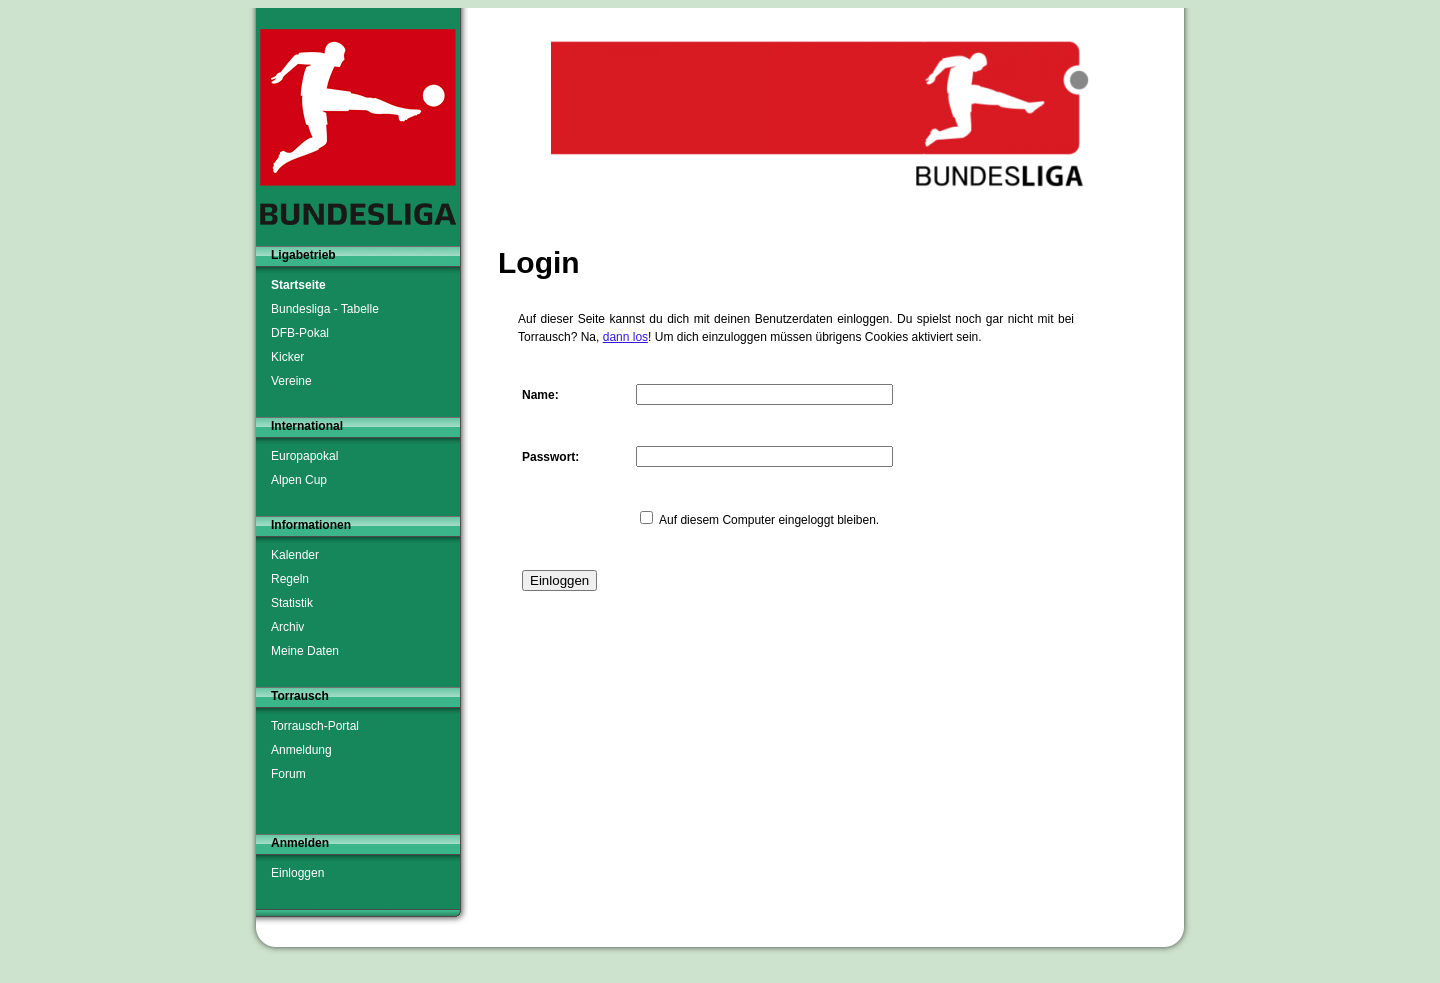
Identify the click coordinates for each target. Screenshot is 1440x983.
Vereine (291, 381)
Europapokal (304, 456)
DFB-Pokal (300, 333)
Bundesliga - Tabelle (325, 309)
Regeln (290, 579)
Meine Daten (305, 651)
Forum (288, 774)
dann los (625, 337)
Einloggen (297, 873)
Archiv (287, 627)
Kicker (287, 357)
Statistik (292, 603)
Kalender (295, 555)
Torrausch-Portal (315, 726)
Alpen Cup (299, 480)
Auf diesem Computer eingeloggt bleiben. (769, 520)
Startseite (298, 285)
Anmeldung (301, 750)
